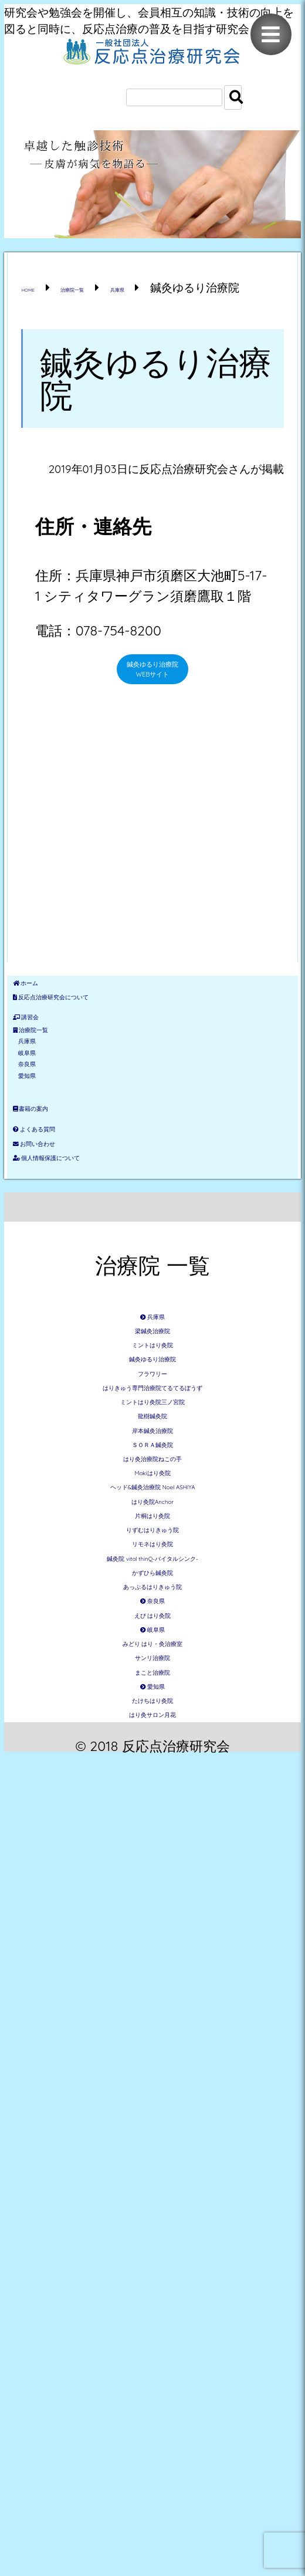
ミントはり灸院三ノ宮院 (153, 1769)
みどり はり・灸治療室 (152, 2352)
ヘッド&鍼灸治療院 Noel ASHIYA (152, 1975)
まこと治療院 (152, 2421)
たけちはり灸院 (152, 2490)
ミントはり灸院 (152, 1632)
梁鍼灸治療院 (152, 1598)
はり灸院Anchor (152, 2010)
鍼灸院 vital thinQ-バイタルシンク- (153, 2147)
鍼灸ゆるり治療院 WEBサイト (153, 705)
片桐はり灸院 (152, 2044)
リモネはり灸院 (152, 2112)
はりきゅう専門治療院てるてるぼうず (153, 1735)
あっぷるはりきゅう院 (153, 2216)
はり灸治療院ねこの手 (153, 1906)
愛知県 (55, 1250)
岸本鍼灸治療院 (153, 1838)
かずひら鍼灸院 (152, 2181)
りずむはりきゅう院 (153, 2078)
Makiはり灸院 (152, 1941)
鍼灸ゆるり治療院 (153, 1666)
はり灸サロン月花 (152, 2524)
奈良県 (55, 1223)
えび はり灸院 (152, 2284)
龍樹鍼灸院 (153, 1804)
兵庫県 (55, 1168)
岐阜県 (55, 1196)
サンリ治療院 (152, 2387)
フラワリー (153, 1700)
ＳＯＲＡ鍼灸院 (153, 1872)
